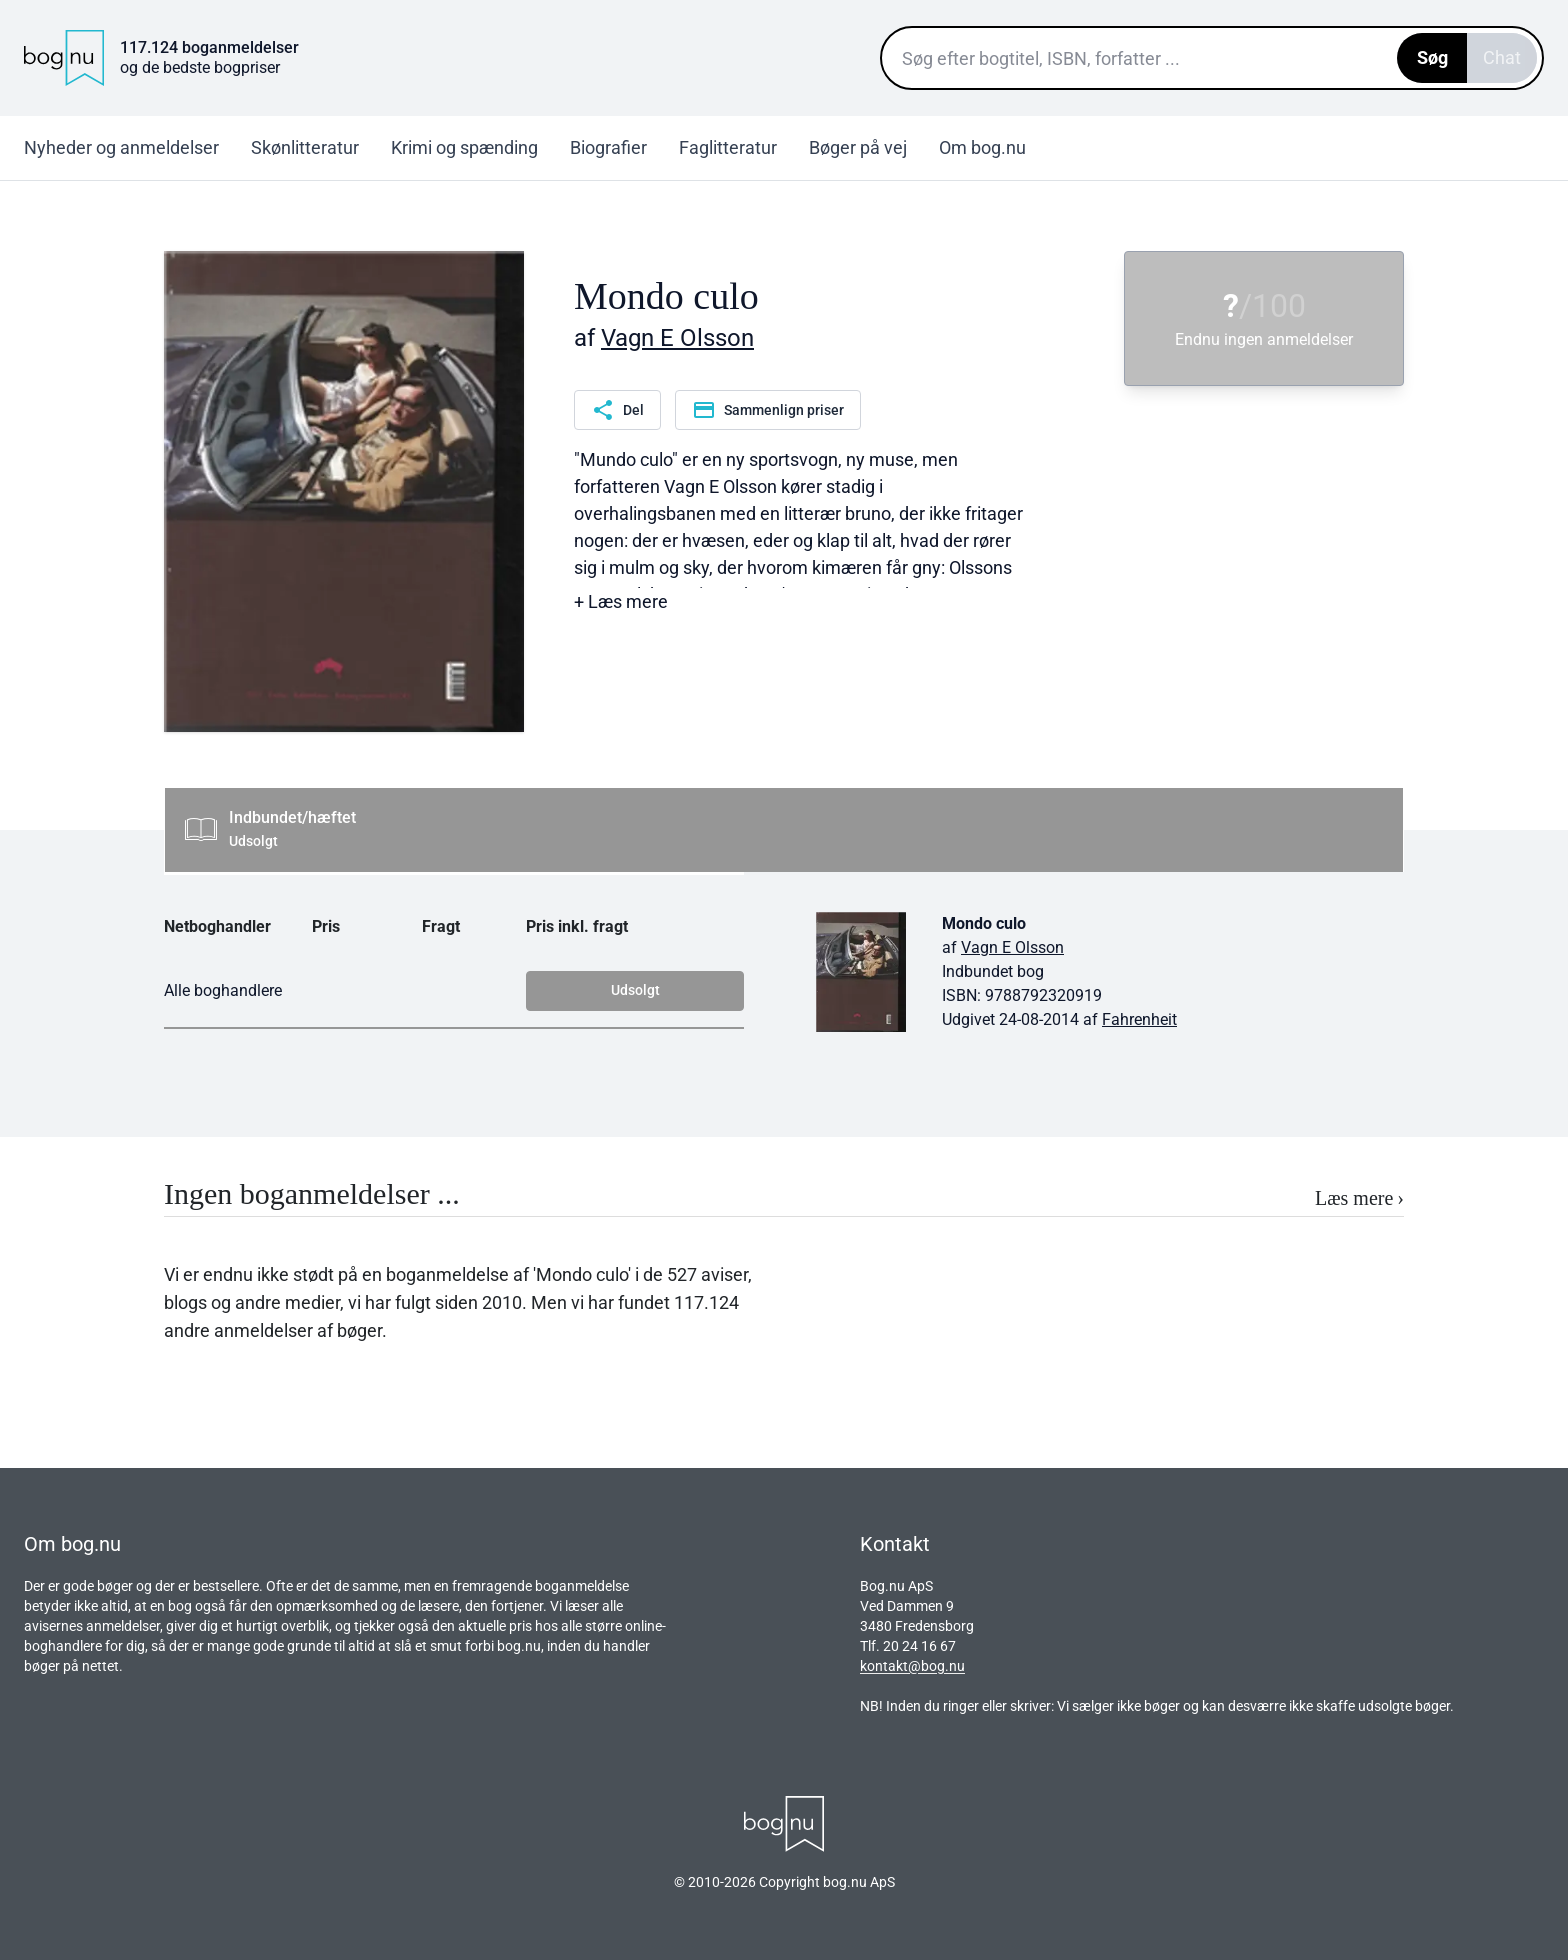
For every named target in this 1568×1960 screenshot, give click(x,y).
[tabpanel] (784, 983)
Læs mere (1359, 1198)
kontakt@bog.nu (912, 1666)
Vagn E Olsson (677, 338)
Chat (1502, 57)
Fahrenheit (1139, 1019)
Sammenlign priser (768, 410)
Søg (1432, 57)
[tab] (784, 830)
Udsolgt (635, 990)
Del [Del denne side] (617, 410)
